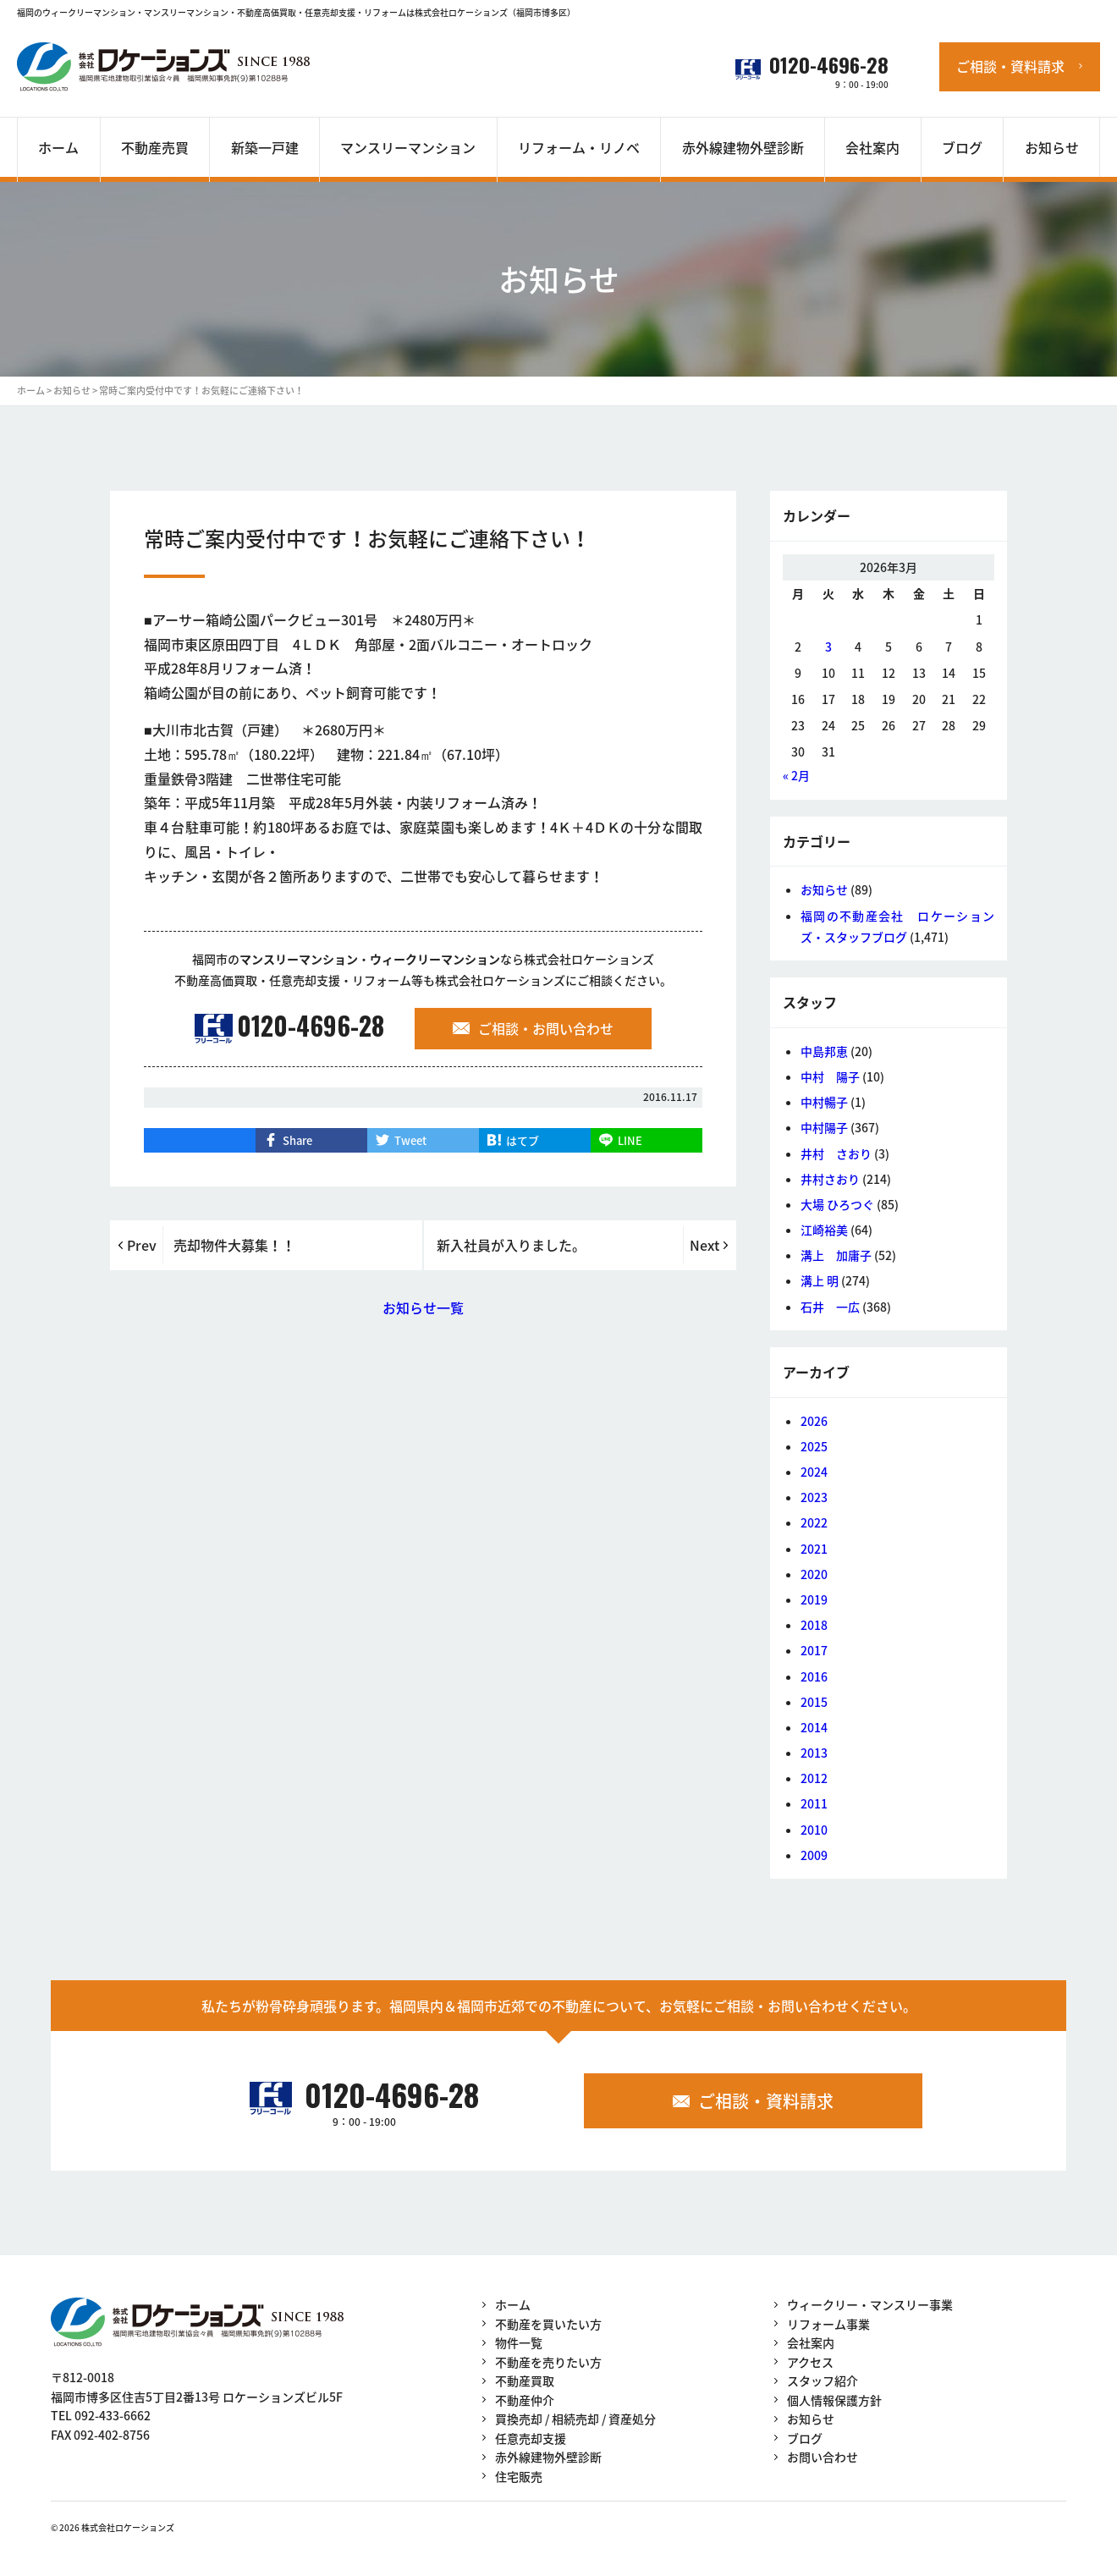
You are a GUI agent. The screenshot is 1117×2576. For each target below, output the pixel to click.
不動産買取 (524, 2380)
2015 (814, 1701)
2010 (814, 1829)
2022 (814, 1522)
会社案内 (810, 2342)
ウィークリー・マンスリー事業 (870, 2304)
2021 (814, 1548)
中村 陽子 (830, 1076)
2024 (814, 1471)
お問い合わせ (822, 2456)
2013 (814, 1752)
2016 (814, 1676)
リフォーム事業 (828, 2323)
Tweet (410, 1140)
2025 (814, 1446)
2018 (814, 1624)
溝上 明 (820, 1280)
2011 (814, 1803)
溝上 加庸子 (836, 1255)
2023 (814, 1497)
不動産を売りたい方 (548, 2361)
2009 (814, 1855)
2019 (814, 1599)
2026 (814, 1420)
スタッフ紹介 (822, 2380)
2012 (814, 1778)
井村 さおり (836, 1153)
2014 (814, 1727)
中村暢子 (824, 1101)
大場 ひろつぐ (837, 1204)
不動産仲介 (524, 2400)
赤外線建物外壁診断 (743, 147)
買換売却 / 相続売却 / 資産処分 (575, 2418)
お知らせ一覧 (423, 1307)
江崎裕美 (824, 1229)
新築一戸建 (265, 147)
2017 (814, 1650)
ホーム (513, 2304)
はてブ (522, 1140)
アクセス (810, 2361)
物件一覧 (518, 2342)
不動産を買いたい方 (548, 2323)
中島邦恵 (824, 1051)
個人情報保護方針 (834, 2400)
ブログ (805, 2438)
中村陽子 (824, 1127)
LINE (630, 1140)
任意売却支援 (530, 2438)
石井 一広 (830, 1306)
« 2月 (796, 775)
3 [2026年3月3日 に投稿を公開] (828, 646)
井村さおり (830, 1178)
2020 (814, 1574)
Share (297, 1140)
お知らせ (824, 889)
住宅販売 (518, 2476)
